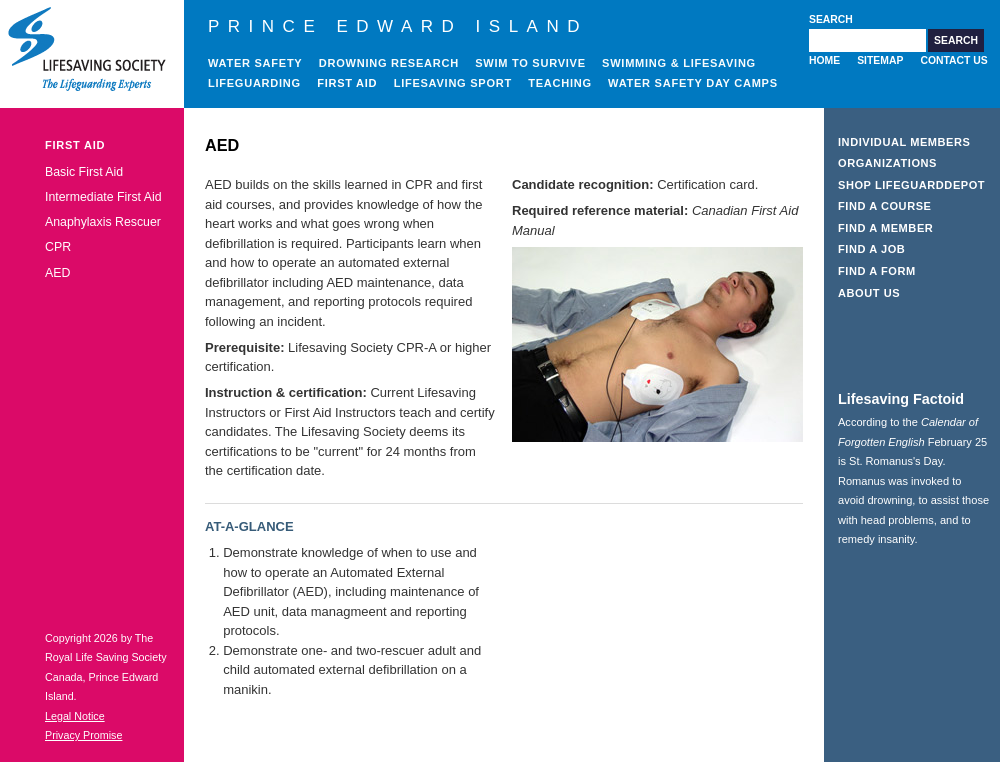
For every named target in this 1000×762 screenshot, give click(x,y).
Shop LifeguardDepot (911, 185)
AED (57, 273)
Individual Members (904, 142)
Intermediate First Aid (103, 197)
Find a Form (877, 271)
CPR (58, 247)
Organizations (887, 163)
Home (824, 60)
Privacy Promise (83, 735)
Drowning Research (389, 63)
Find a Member (885, 228)
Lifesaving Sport (453, 83)
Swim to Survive (530, 63)
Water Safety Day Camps (693, 83)
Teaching (560, 83)
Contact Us (953, 60)
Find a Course (885, 206)
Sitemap (880, 60)
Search (831, 19)
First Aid (347, 83)
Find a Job (871, 249)
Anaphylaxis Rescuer (103, 222)
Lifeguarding (254, 83)
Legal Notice (75, 716)
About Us (869, 293)
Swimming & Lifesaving (679, 63)
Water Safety (255, 63)
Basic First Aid (84, 172)
